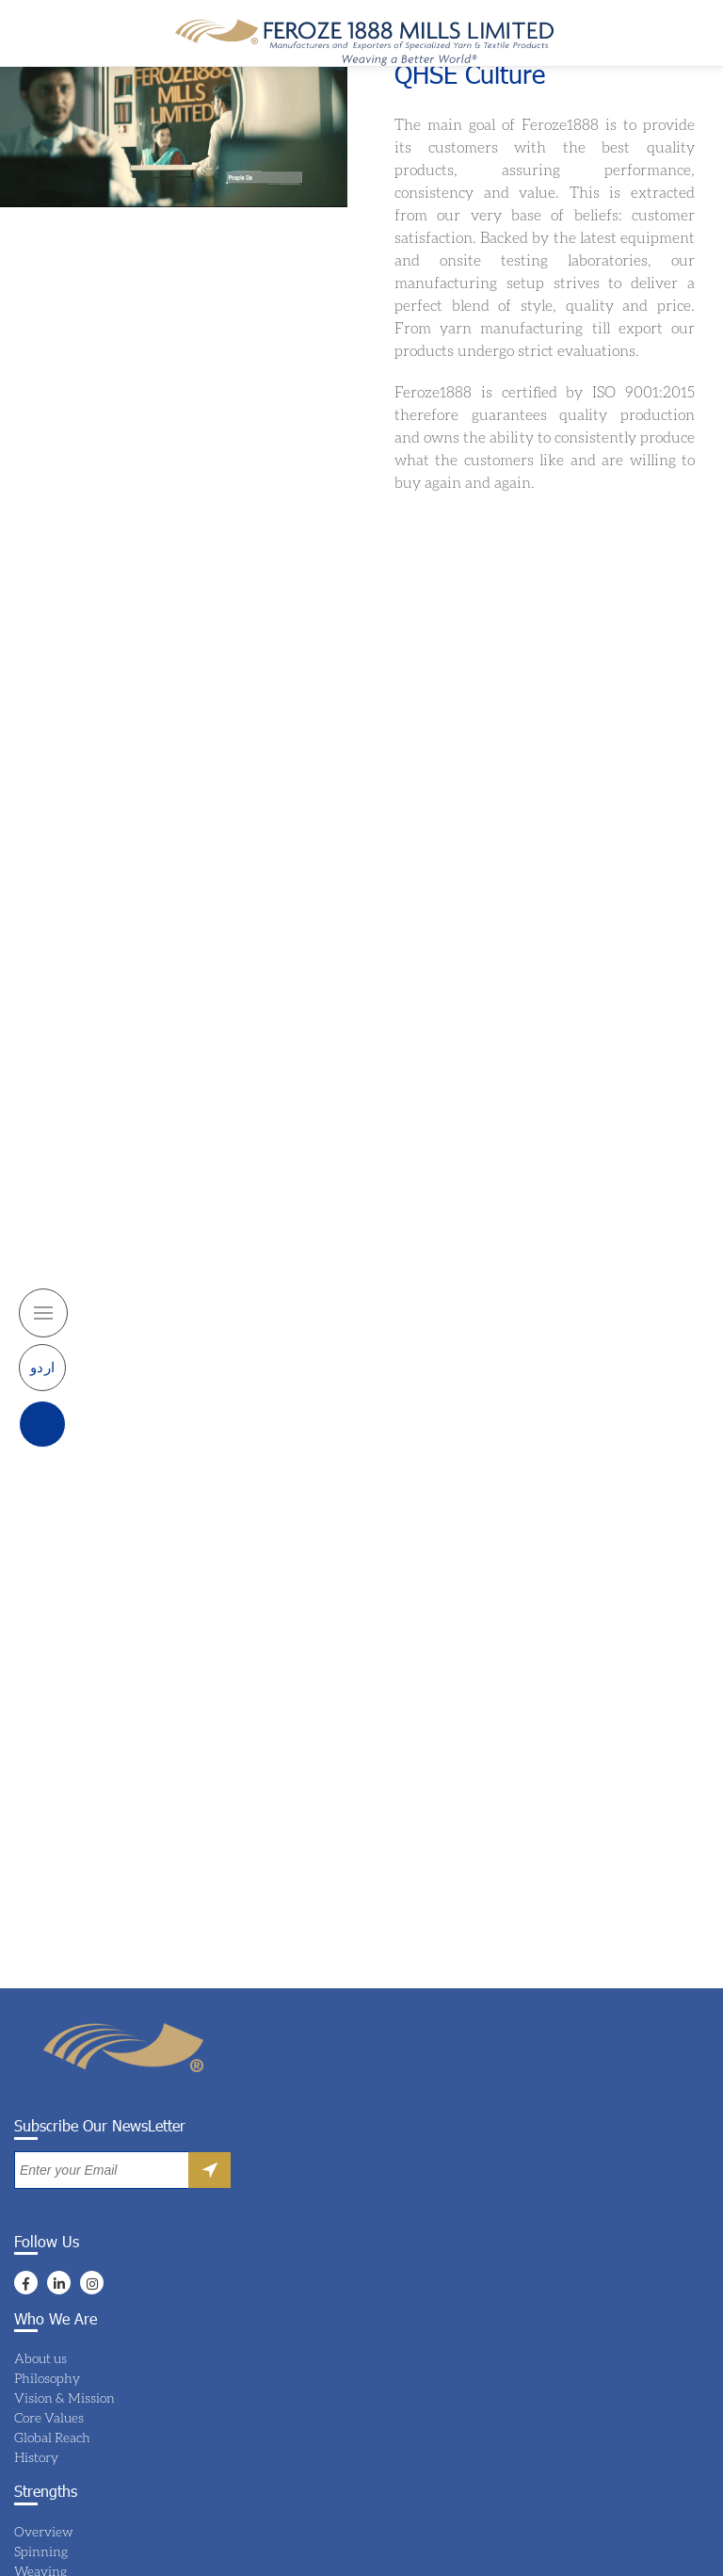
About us (40, 2358)
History (36, 2457)
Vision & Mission (64, 2398)
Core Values (49, 2417)
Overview (43, 2531)
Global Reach (52, 2437)
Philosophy (47, 2378)
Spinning (41, 2551)
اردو (43, 1336)
